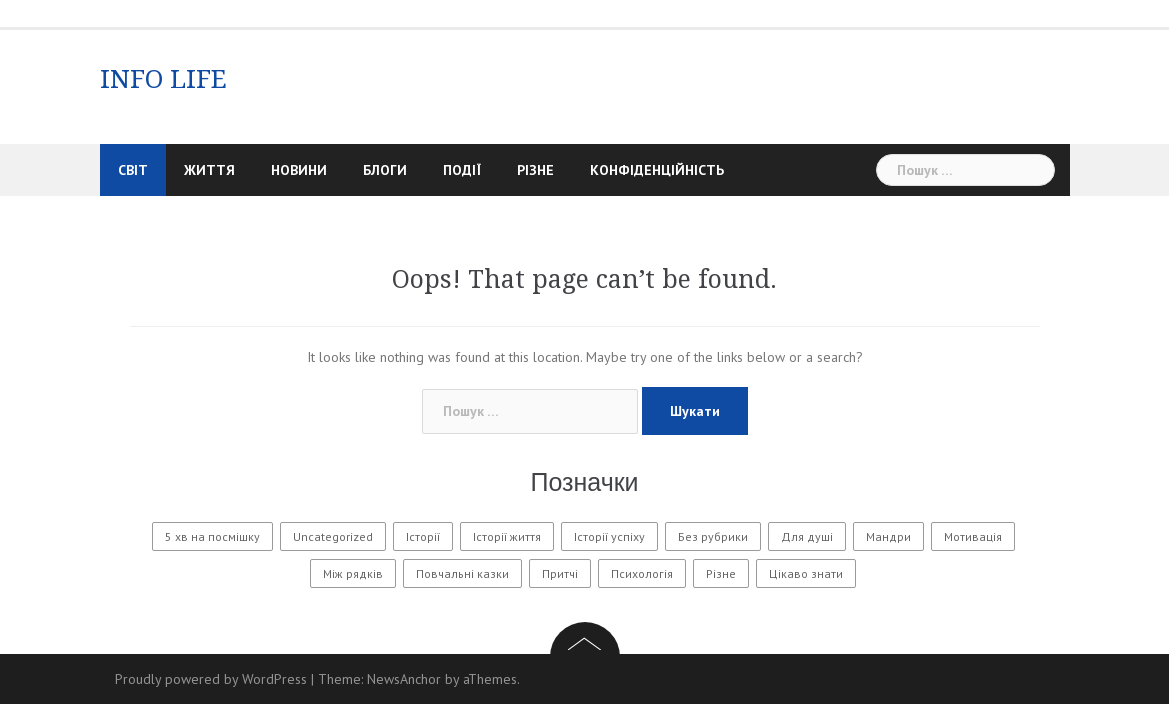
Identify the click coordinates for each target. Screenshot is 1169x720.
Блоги (385, 170)
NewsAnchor (404, 679)
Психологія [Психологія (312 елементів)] (642, 573)
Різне (535, 170)
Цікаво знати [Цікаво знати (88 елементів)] (806, 573)
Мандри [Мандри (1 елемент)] (888, 536)
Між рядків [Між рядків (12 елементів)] (353, 573)
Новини (299, 170)
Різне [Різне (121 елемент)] (721, 573)
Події (462, 170)
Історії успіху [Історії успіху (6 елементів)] (609, 536)
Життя (209, 170)
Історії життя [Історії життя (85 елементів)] (507, 536)
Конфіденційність (657, 170)
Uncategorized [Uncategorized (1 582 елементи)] (333, 536)
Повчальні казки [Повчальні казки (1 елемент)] (462, 573)
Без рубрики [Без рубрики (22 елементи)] (713, 536)
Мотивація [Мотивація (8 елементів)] (973, 536)
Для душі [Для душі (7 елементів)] (807, 536)
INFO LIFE (163, 79)
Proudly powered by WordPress (211, 679)
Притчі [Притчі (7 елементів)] (560, 573)
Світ (133, 170)
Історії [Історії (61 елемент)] (423, 536)
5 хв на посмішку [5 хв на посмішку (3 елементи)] (212, 536)
